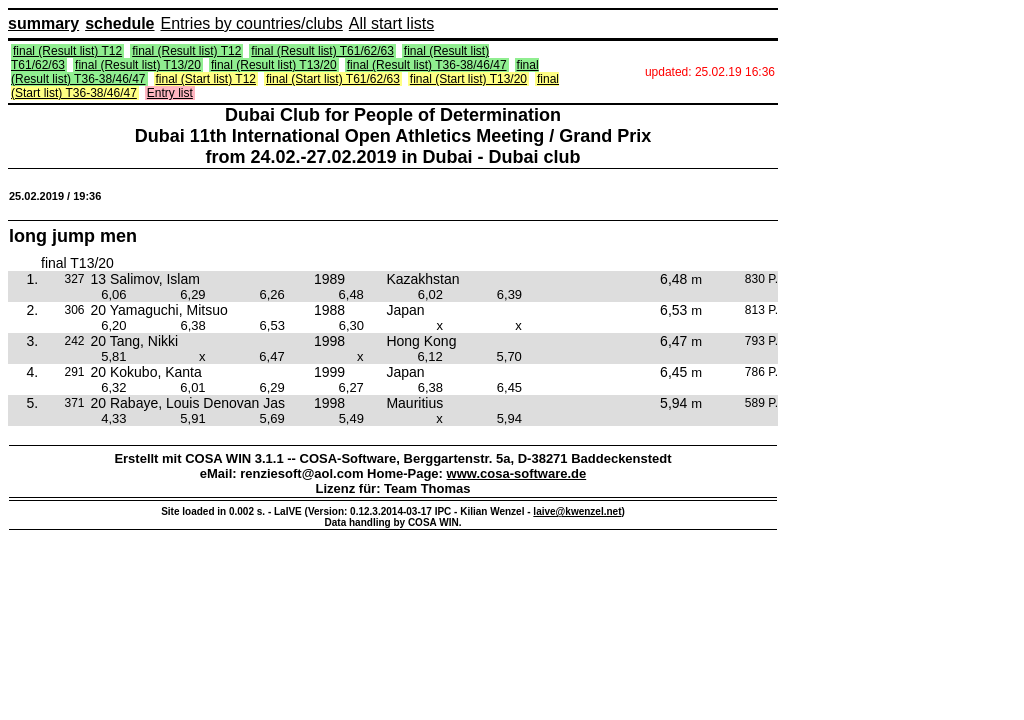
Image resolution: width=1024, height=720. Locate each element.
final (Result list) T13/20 (138, 65)
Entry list (170, 93)
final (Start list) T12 (206, 79)
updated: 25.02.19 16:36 (710, 72)
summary (43, 23)
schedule (119, 23)
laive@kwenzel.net (577, 511)
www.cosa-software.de (517, 473)
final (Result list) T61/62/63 (322, 51)
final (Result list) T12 (67, 51)
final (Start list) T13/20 (468, 79)
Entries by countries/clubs (252, 23)
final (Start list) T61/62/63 (333, 79)
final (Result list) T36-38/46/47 (427, 65)
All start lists (391, 23)
